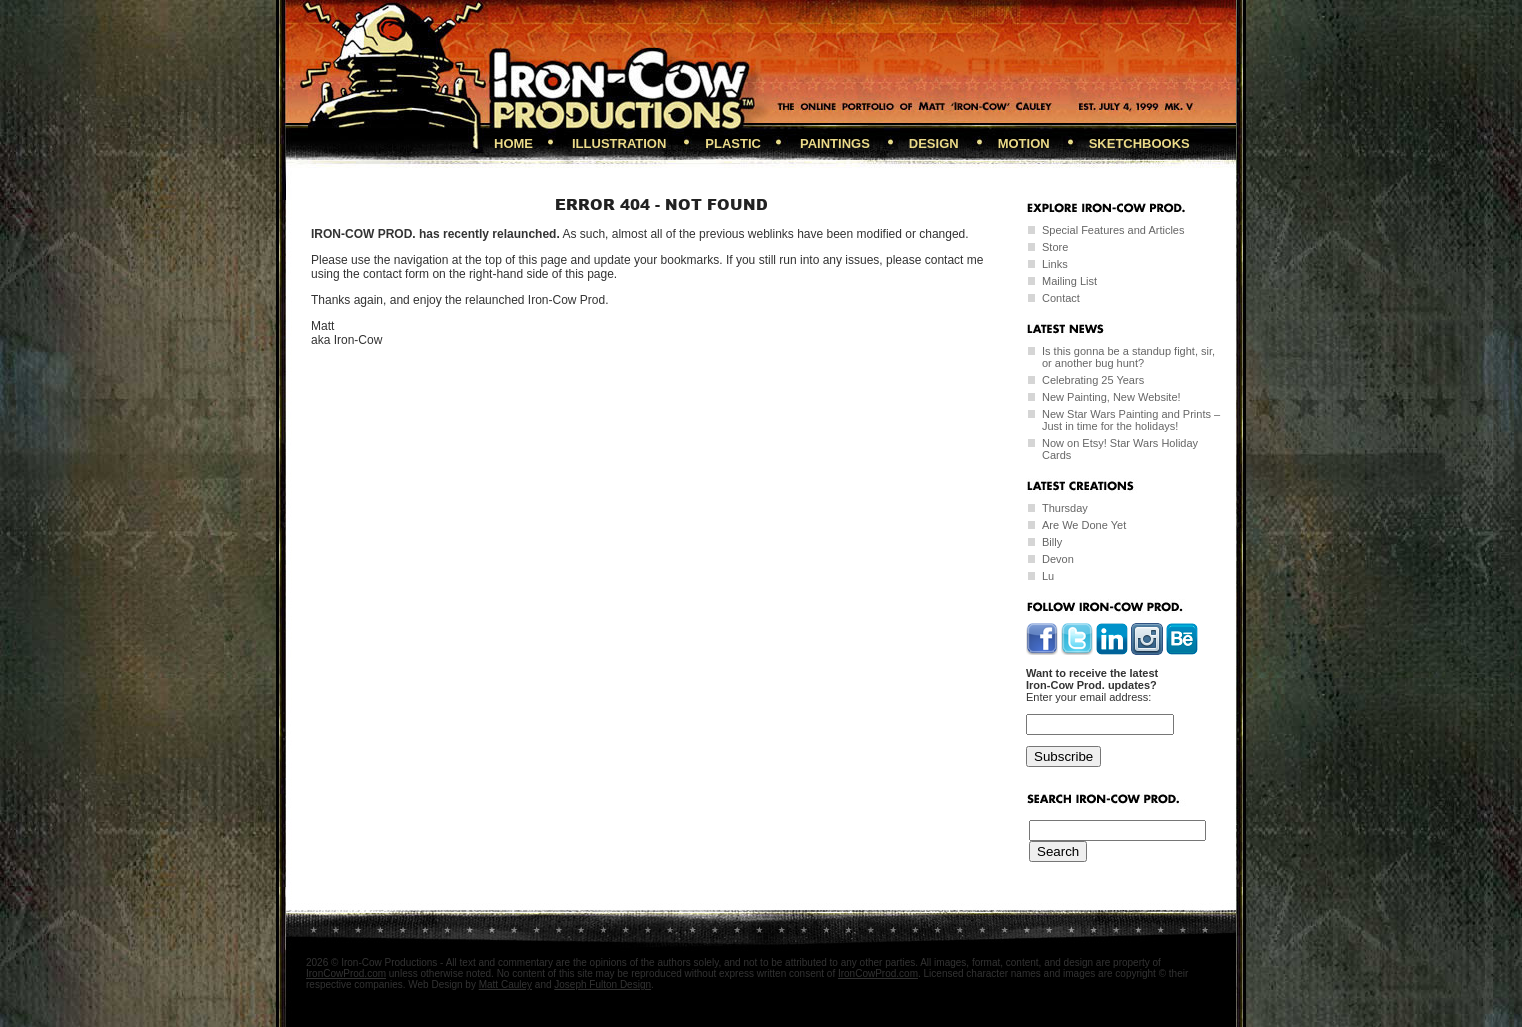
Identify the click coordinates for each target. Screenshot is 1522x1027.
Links (1055, 264)
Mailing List (1069, 281)
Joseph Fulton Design (602, 984)
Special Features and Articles (1113, 230)
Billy (1052, 542)
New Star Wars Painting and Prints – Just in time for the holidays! (1131, 420)
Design (934, 143)
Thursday (1065, 508)
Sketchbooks (1139, 143)
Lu (1048, 576)
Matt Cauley (505, 984)
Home (513, 143)
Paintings (835, 143)
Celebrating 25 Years (1093, 380)
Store (1055, 247)
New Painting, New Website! (1111, 397)
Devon (1058, 559)
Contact (1061, 298)
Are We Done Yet (1084, 525)
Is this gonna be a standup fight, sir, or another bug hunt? (1128, 357)
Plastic (733, 143)
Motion (1024, 143)
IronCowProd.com (346, 973)
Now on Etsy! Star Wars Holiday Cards (1120, 449)
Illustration (619, 143)
